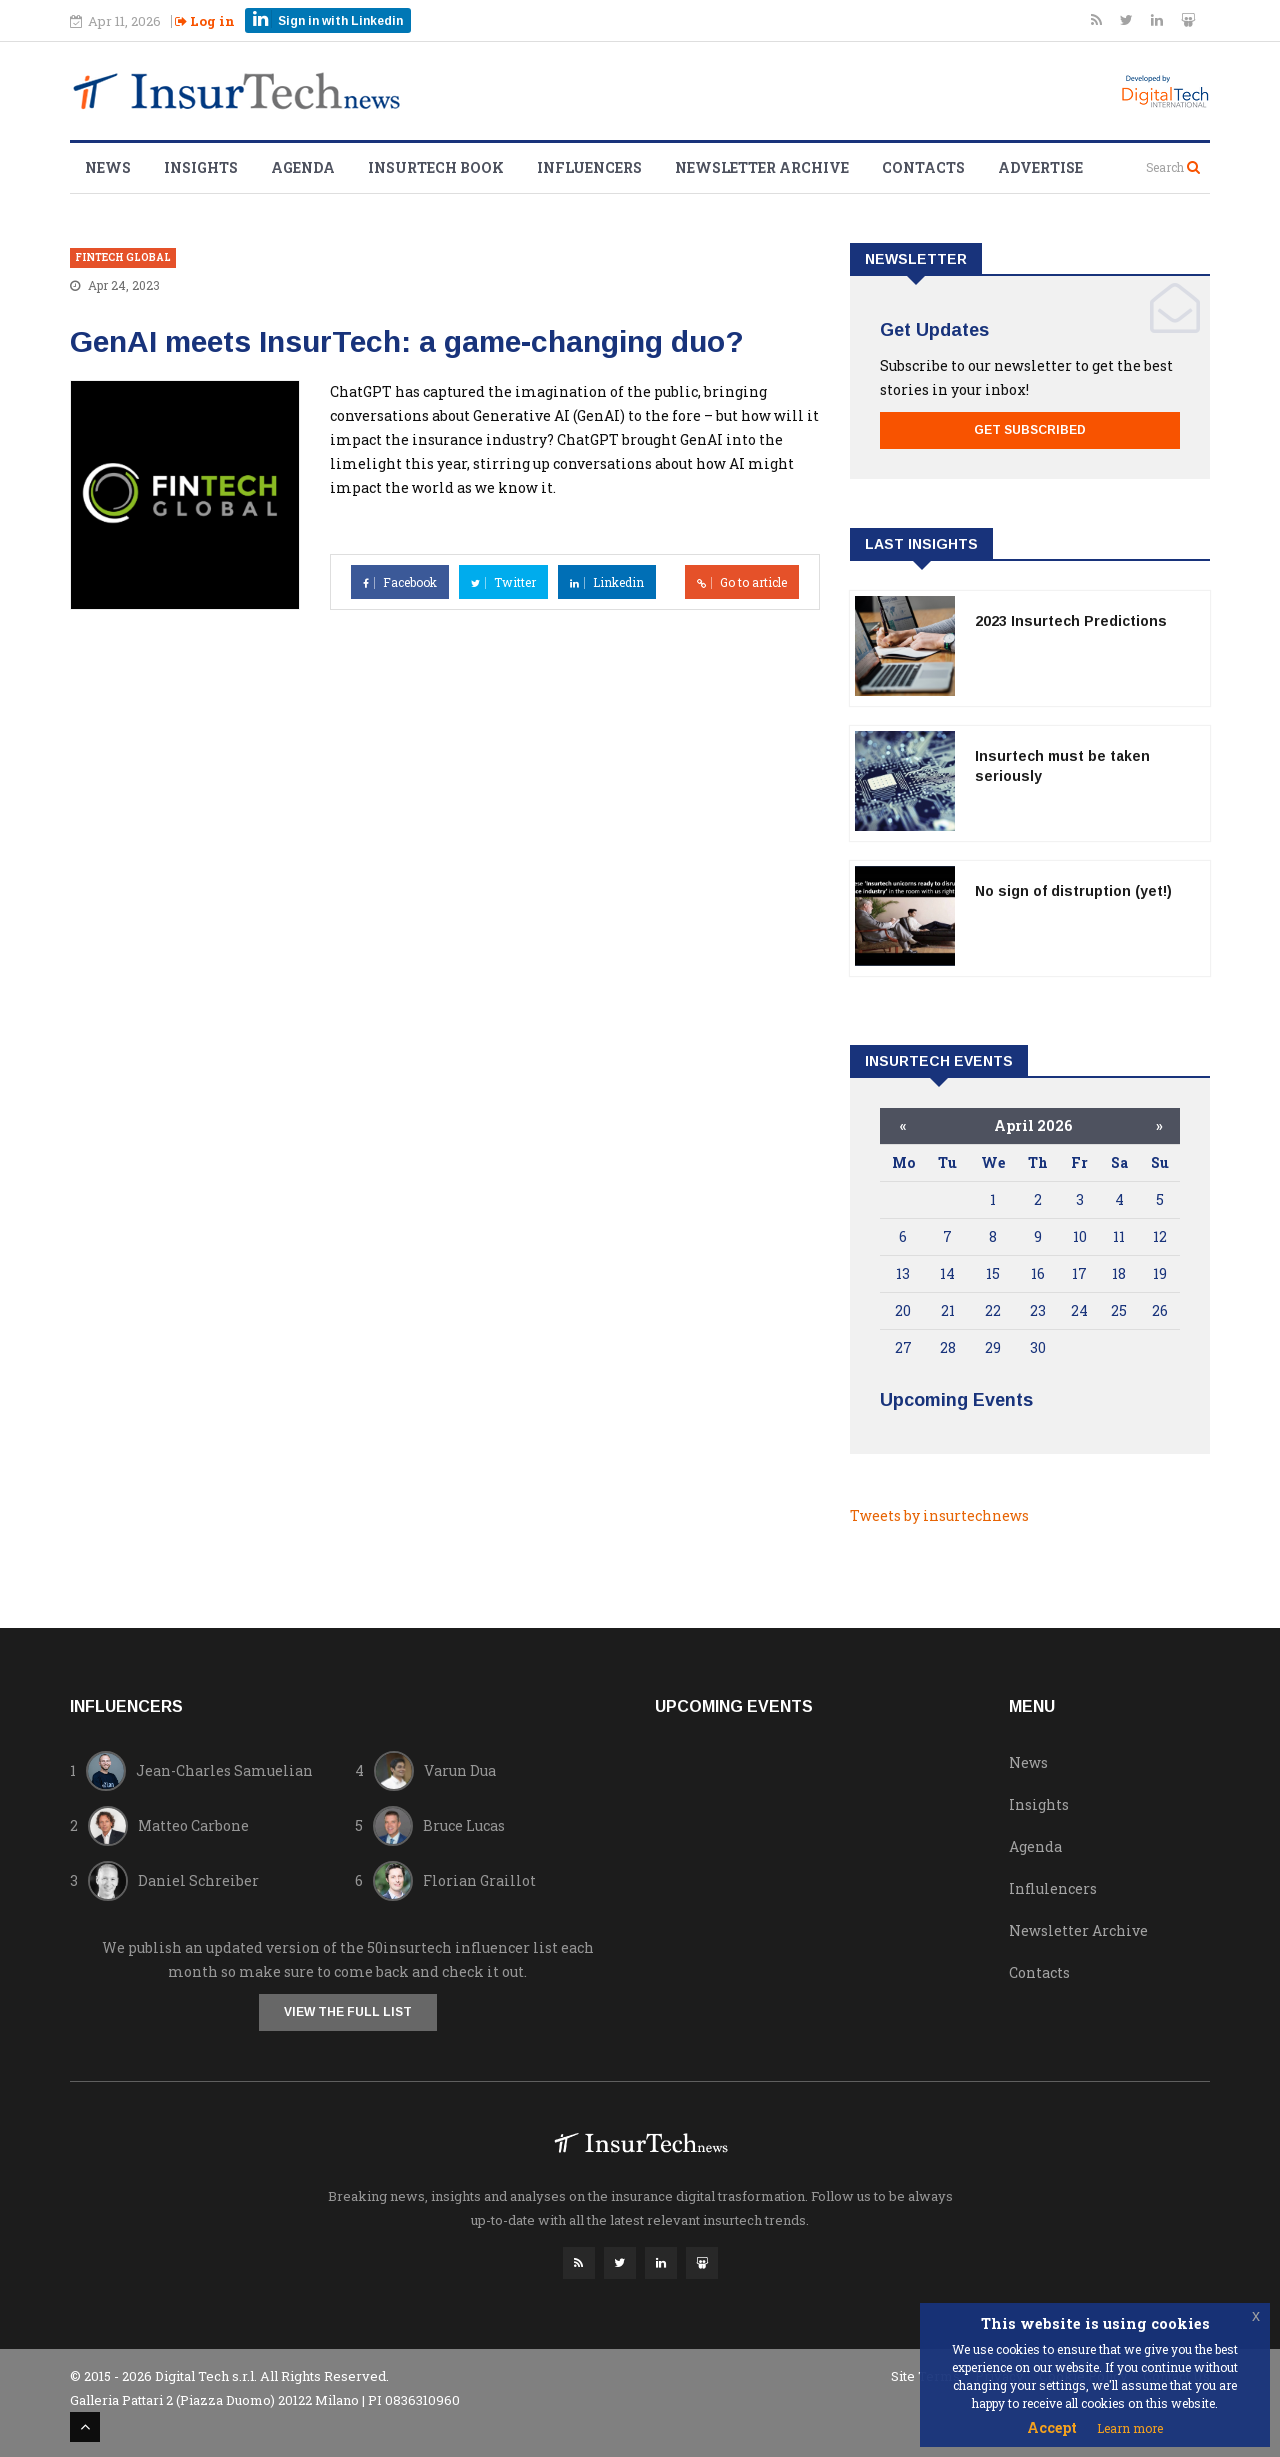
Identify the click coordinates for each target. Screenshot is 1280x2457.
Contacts (923, 167)
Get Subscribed (1030, 430)
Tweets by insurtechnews (939, 1515)
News (108, 167)
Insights (201, 167)
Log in (205, 21)
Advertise (1040, 167)
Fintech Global (123, 257)
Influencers (589, 167)
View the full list (348, 2012)
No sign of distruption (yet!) (1073, 891)
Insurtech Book (436, 167)
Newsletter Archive (762, 167)
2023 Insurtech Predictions (1071, 621)
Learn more (1130, 2428)
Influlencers (1053, 1888)
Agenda (303, 167)
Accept (1052, 2427)
